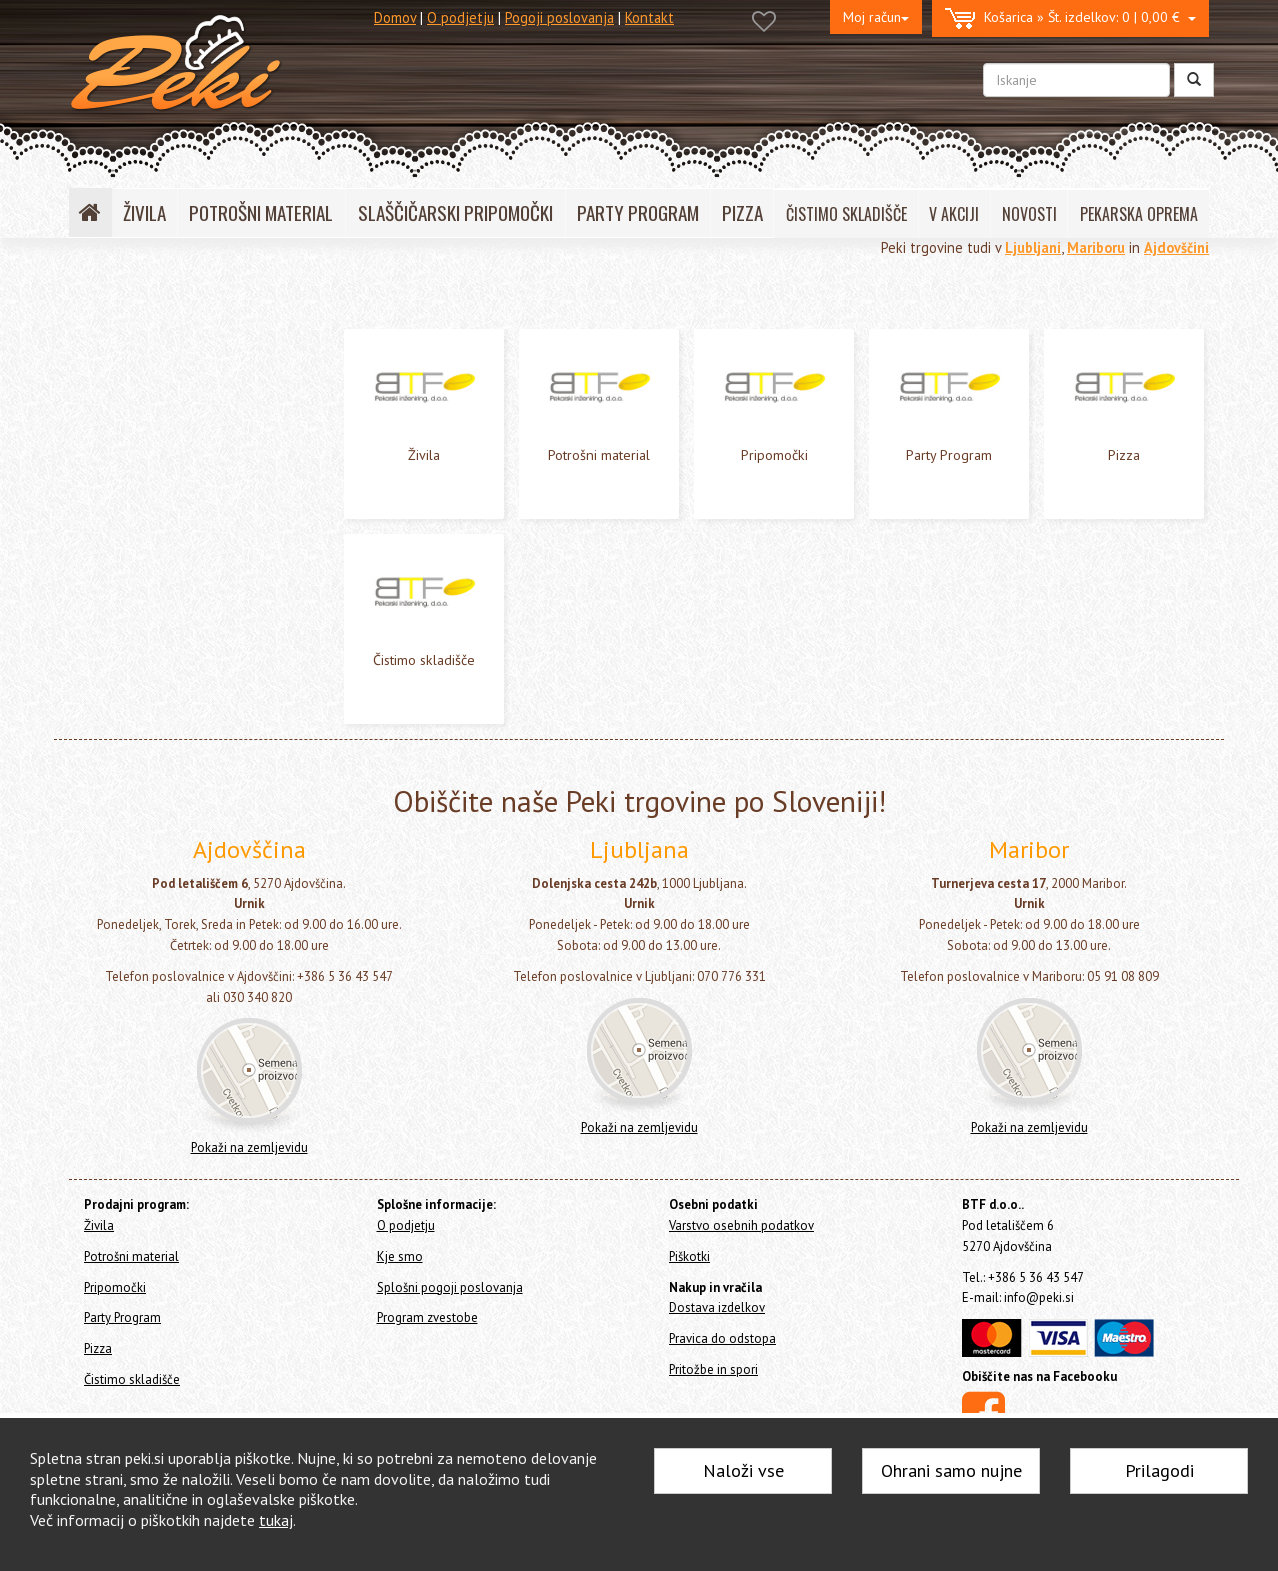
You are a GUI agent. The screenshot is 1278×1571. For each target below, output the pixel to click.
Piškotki (689, 1256)
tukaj (276, 1520)
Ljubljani (1033, 247)
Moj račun (876, 17)
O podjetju (460, 17)
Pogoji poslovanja (559, 17)
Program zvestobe (427, 1317)
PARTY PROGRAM (638, 212)
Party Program (117, 424)
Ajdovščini (1176, 247)
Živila (90, 344)
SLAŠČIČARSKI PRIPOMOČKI (455, 212)
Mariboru (1096, 247)
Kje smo (400, 1256)
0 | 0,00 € (1070, 18)
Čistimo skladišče (126, 478)
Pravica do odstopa (722, 1338)
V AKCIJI (954, 214)
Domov (395, 17)
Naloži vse (743, 1470)
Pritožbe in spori (713, 1369)
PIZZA (742, 212)
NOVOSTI (1029, 214)
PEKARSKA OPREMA (1139, 214)
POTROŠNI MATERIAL (261, 212)
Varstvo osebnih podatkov (741, 1225)
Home (110, 301)
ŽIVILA (144, 212)
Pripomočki (107, 397)
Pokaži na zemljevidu (249, 1147)
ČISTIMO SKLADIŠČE (846, 214)
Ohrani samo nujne (951, 1470)
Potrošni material (127, 371)
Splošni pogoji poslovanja (450, 1287)
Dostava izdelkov (717, 1307)
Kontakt (649, 17)
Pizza (90, 451)
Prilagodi (1159, 1470)
